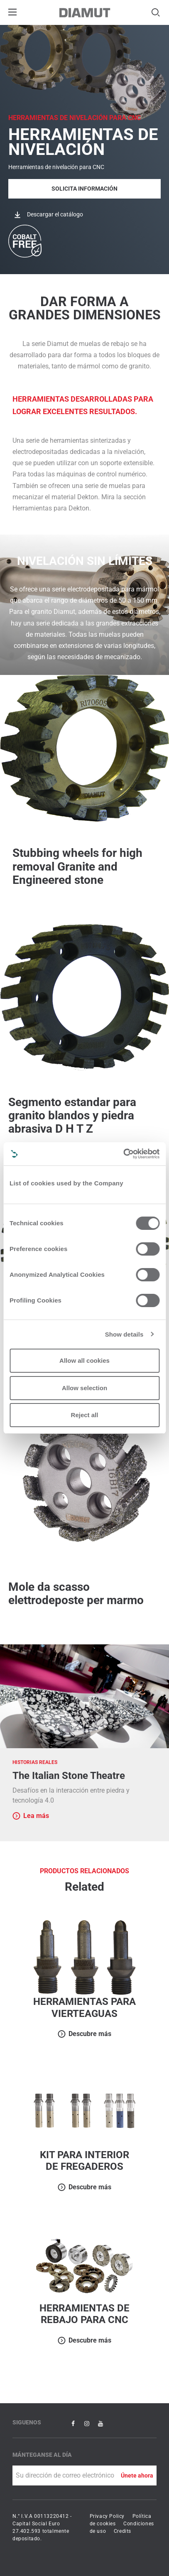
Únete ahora (137, 2475)
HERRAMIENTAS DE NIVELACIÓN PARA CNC (74, 118)
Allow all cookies (84, 1360)
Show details (124, 1334)
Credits (122, 2531)
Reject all (84, 1414)
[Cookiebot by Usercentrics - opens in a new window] (123, 1153)
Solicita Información (84, 188)
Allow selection (84, 1387)
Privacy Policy (107, 2516)
